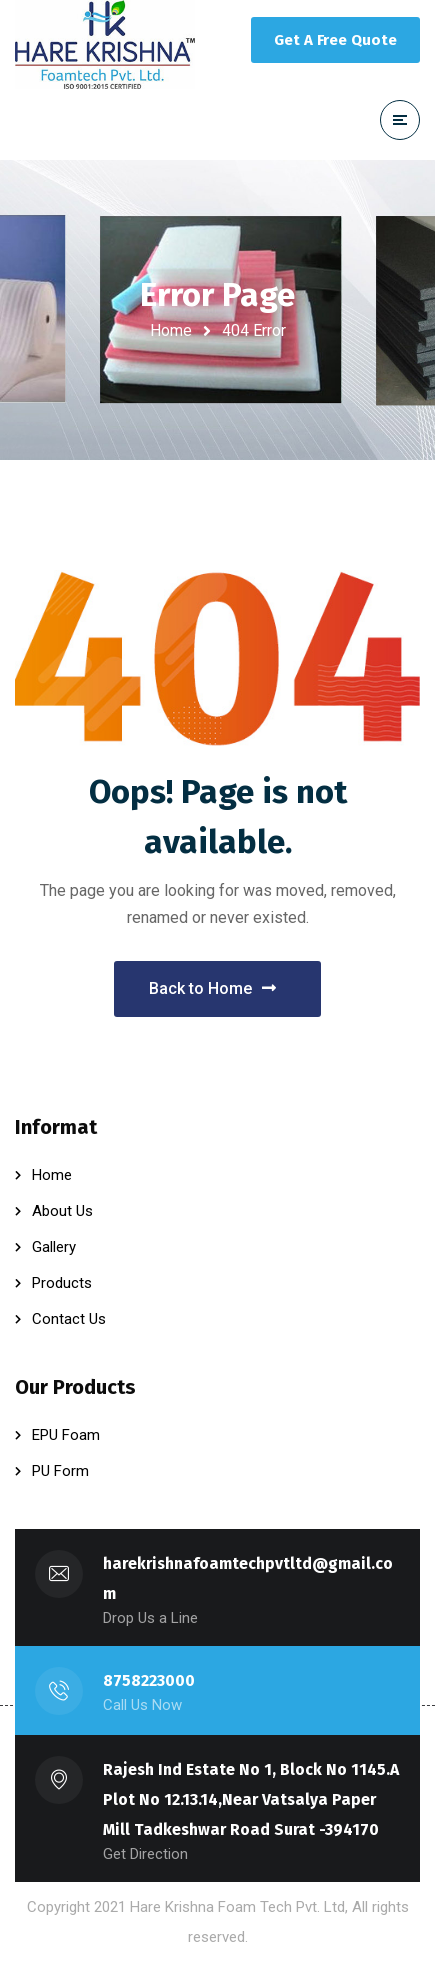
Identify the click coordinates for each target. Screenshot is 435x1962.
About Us (62, 1211)
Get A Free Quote (335, 40)
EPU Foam (66, 1435)
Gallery (54, 1247)
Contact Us (69, 1319)
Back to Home (212, 988)
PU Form (60, 1471)
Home (171, 330)
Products (62, 1283)
